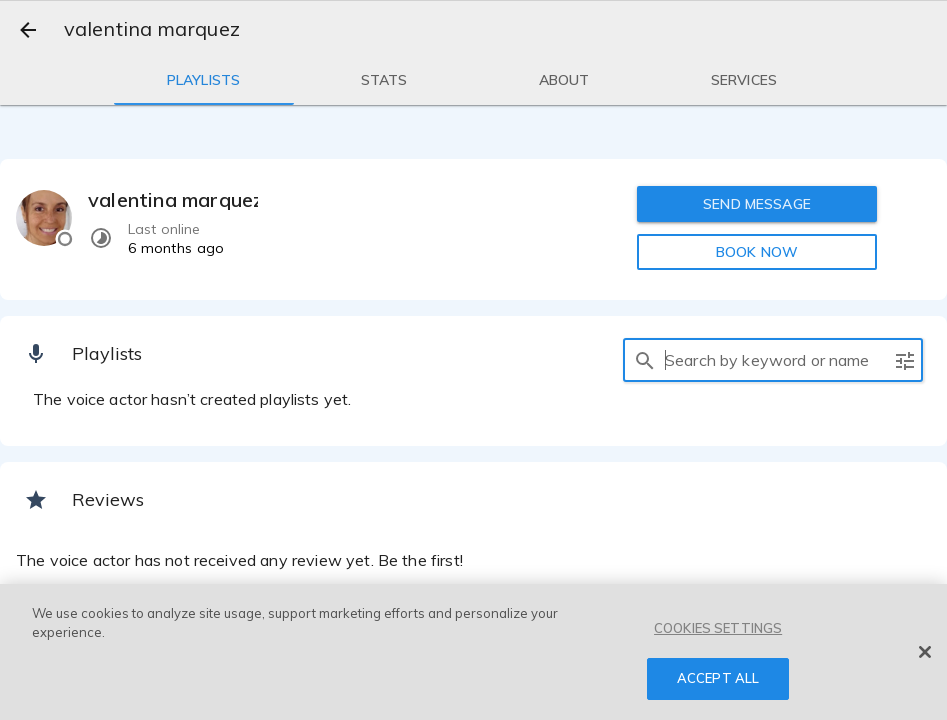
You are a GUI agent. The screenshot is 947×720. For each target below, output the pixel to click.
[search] (645, 360)
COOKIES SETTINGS (718, 628)
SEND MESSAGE (757, 204)
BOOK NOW (757, 252)
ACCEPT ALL (718, 678)
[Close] (925, 652)
